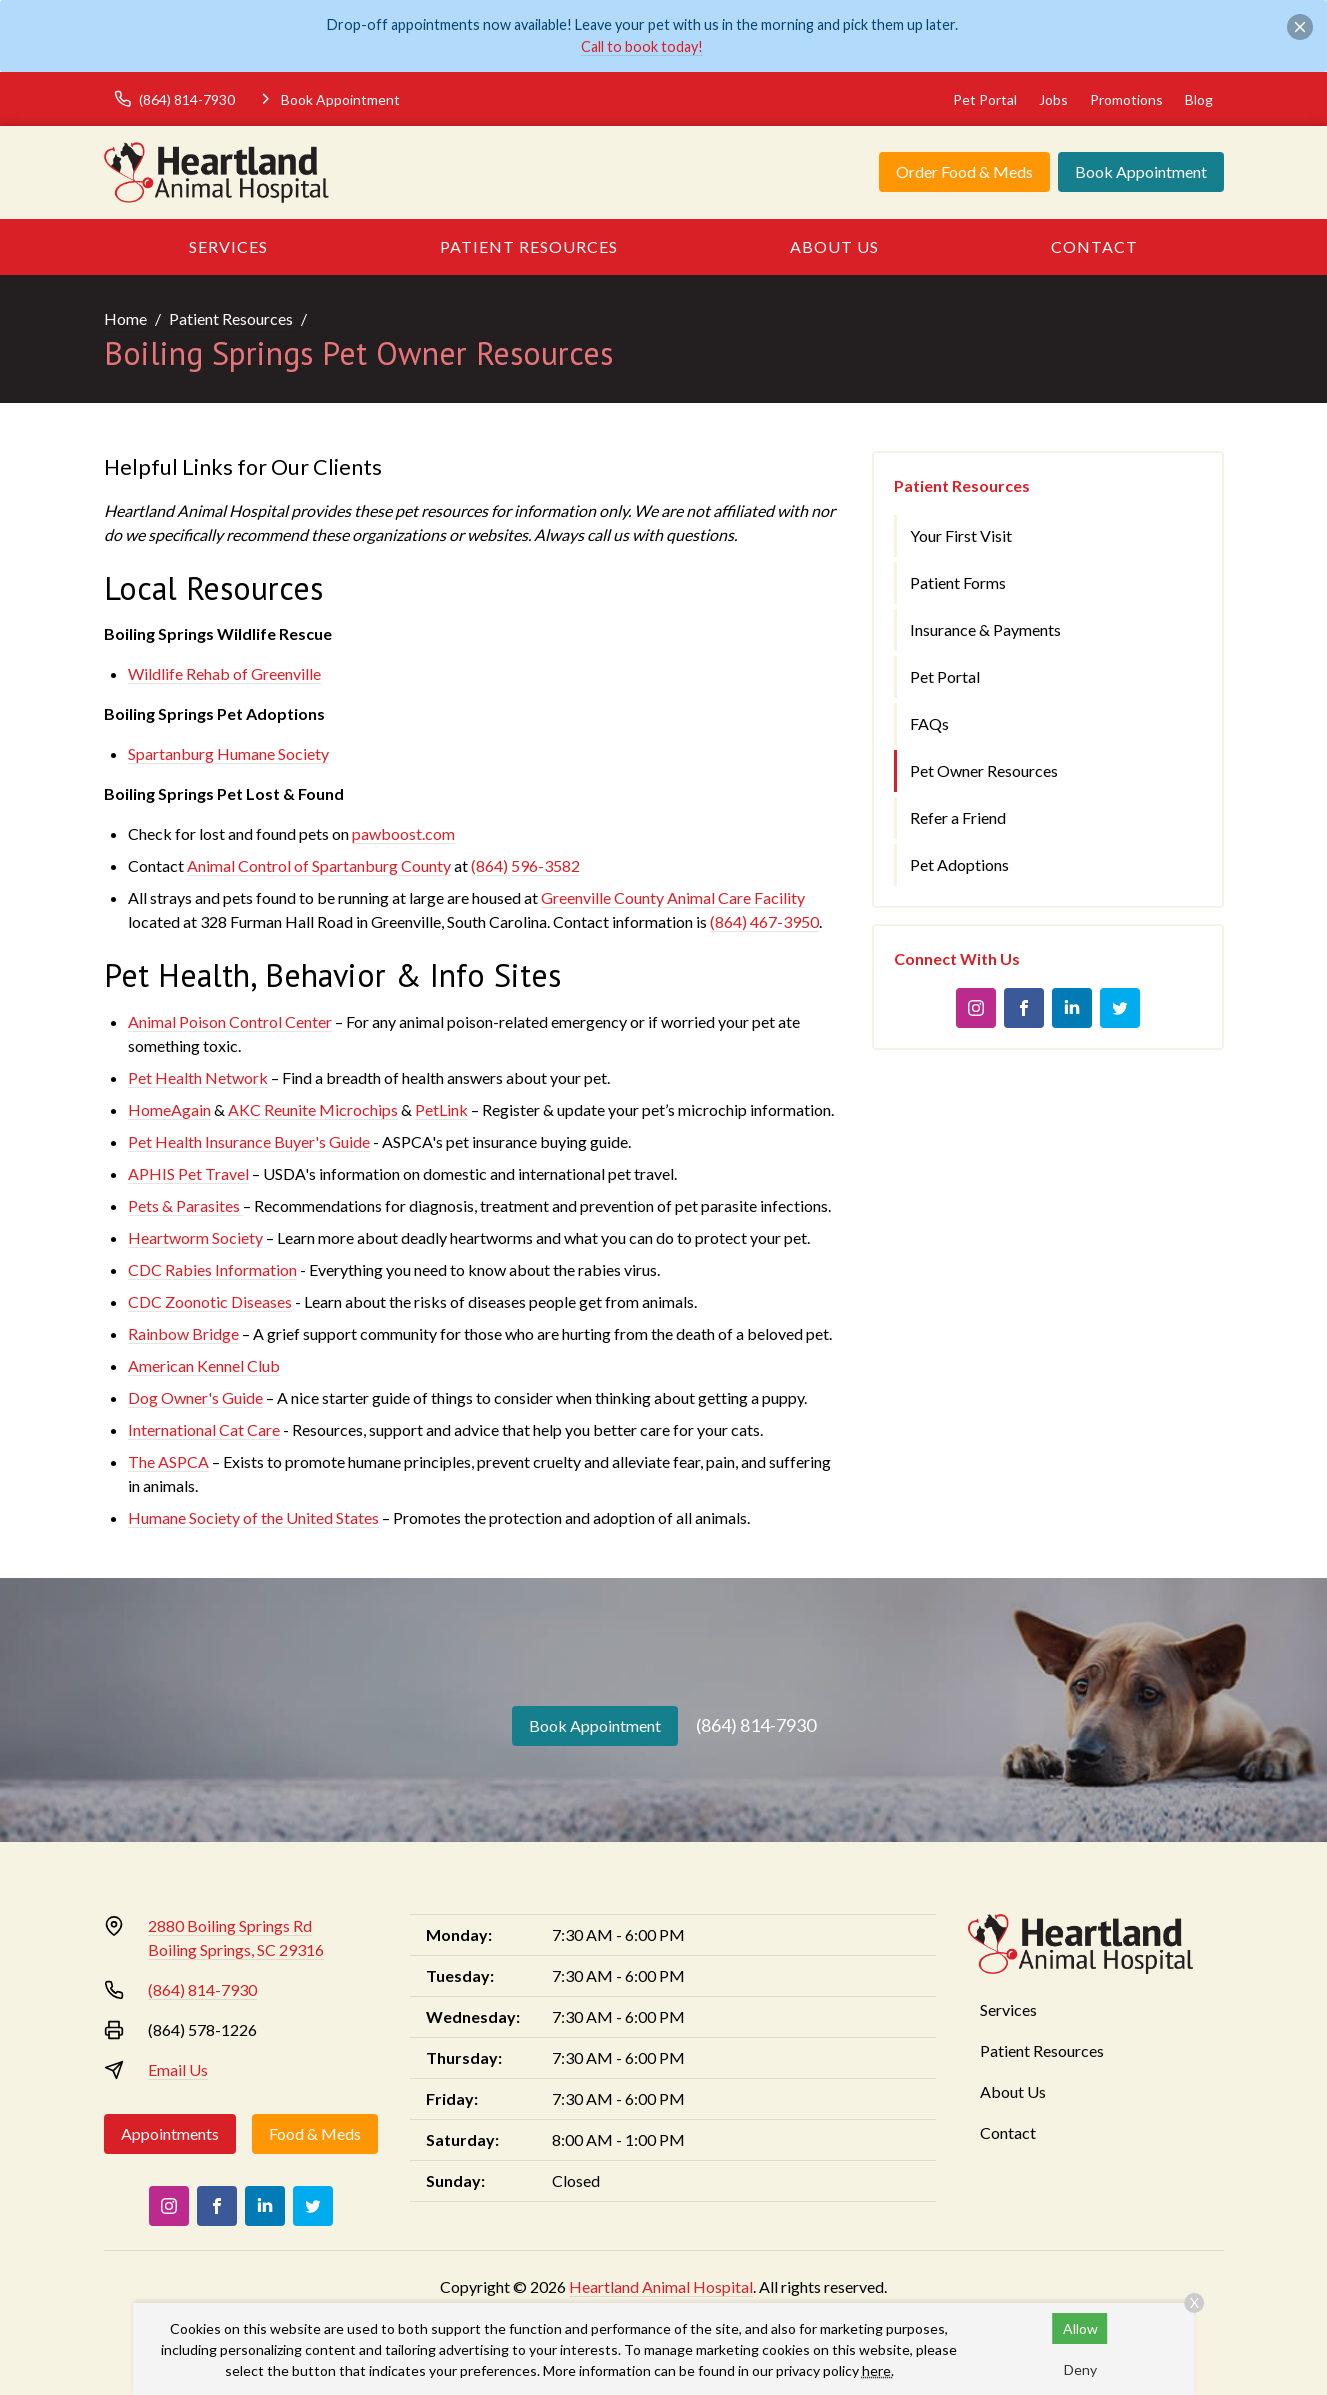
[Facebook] (1024, 1008)
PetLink (441, 1109)
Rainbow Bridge (183, 1333)
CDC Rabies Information (212, 1269)
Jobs (1053, 99)
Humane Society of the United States (253, 1517)
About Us (834, 246)
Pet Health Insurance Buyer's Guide (249, 1141)
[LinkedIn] (1072, 1008)
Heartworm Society (195, 1237)
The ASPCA (168, 1461)
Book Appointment (1141, 171)
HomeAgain (169, 1109)
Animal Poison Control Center (230, 1021)
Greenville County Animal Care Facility (673, 897)
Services (228, 246)
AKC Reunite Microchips (313, 1109)
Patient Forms (958, 582)
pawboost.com (403, 833)
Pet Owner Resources (984, 770)
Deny (1080, 2369)
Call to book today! (642, 46)
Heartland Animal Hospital (661, 2286)
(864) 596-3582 (525, 865)
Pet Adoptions (959, 864)
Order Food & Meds (964, 171)
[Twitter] (1120, 1008)
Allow (1080, 2328)
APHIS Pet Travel (188, 1173)
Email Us (178, 2069)
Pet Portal (985, 99)
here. (878, 2370)
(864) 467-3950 (764, 921)
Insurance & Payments (985, 629)
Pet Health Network (198, 1077)
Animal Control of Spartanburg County (319, 865)
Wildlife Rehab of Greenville (224, 673)
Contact (1094, 246)
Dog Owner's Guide (195, 1397)
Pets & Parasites (185, 1205)
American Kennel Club (204, 1365)
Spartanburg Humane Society (228, 753)
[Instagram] (976, 1008)
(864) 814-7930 (756, 1725)
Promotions (1126, 99)
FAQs (929, 723)
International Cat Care (204, 1429)
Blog (1199, 99)
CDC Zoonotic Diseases (210, 1301)
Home (125, 318)
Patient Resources (529, 246)
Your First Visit (961, 535)
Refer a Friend (958, 817)
